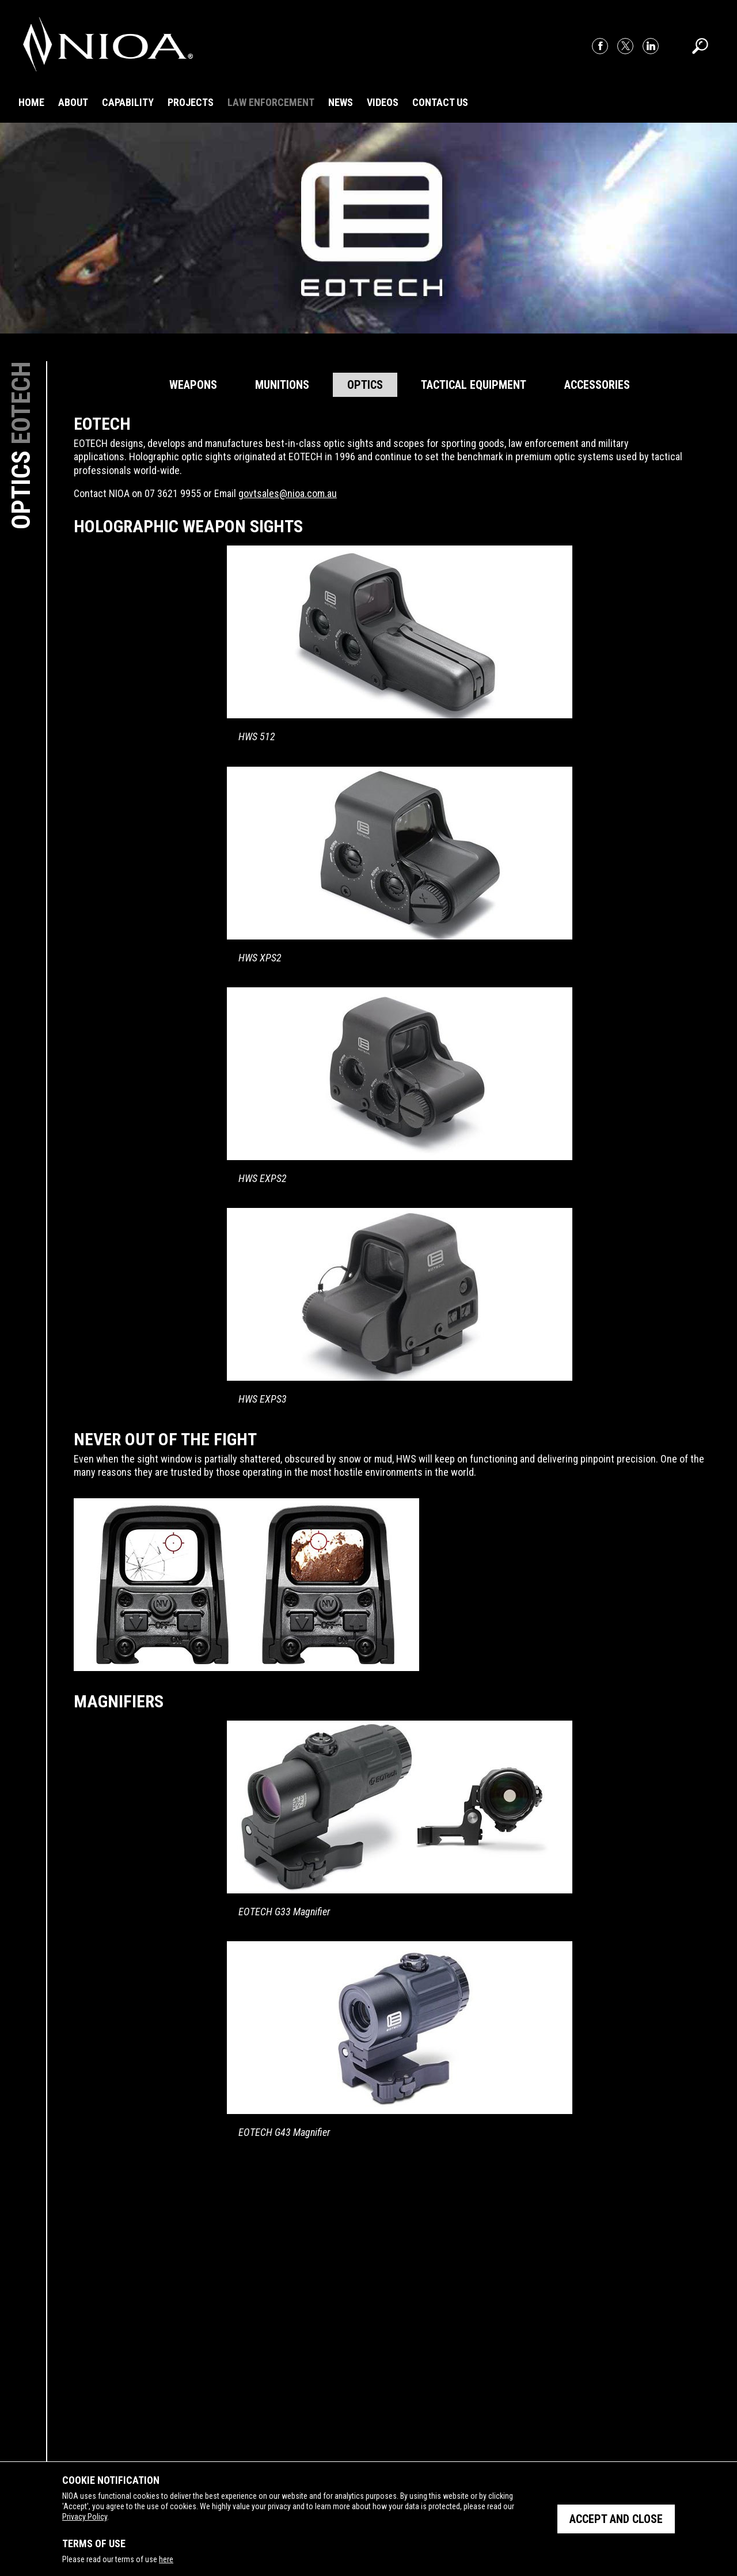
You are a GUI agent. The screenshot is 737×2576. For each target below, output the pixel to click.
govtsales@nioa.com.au (287, 493)
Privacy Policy (84, 2516)
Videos (382, 102)
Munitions (282, 385)
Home (31, 102)
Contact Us (440, 102)
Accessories (597, 385)
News (340, 102)
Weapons (193, 385)
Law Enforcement (270, 102)
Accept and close (616, 2519)
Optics (365, 385)
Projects (191, 102)
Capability (128, 102)
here (166, 2559)
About (73, 102)
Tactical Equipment (473, 385)
